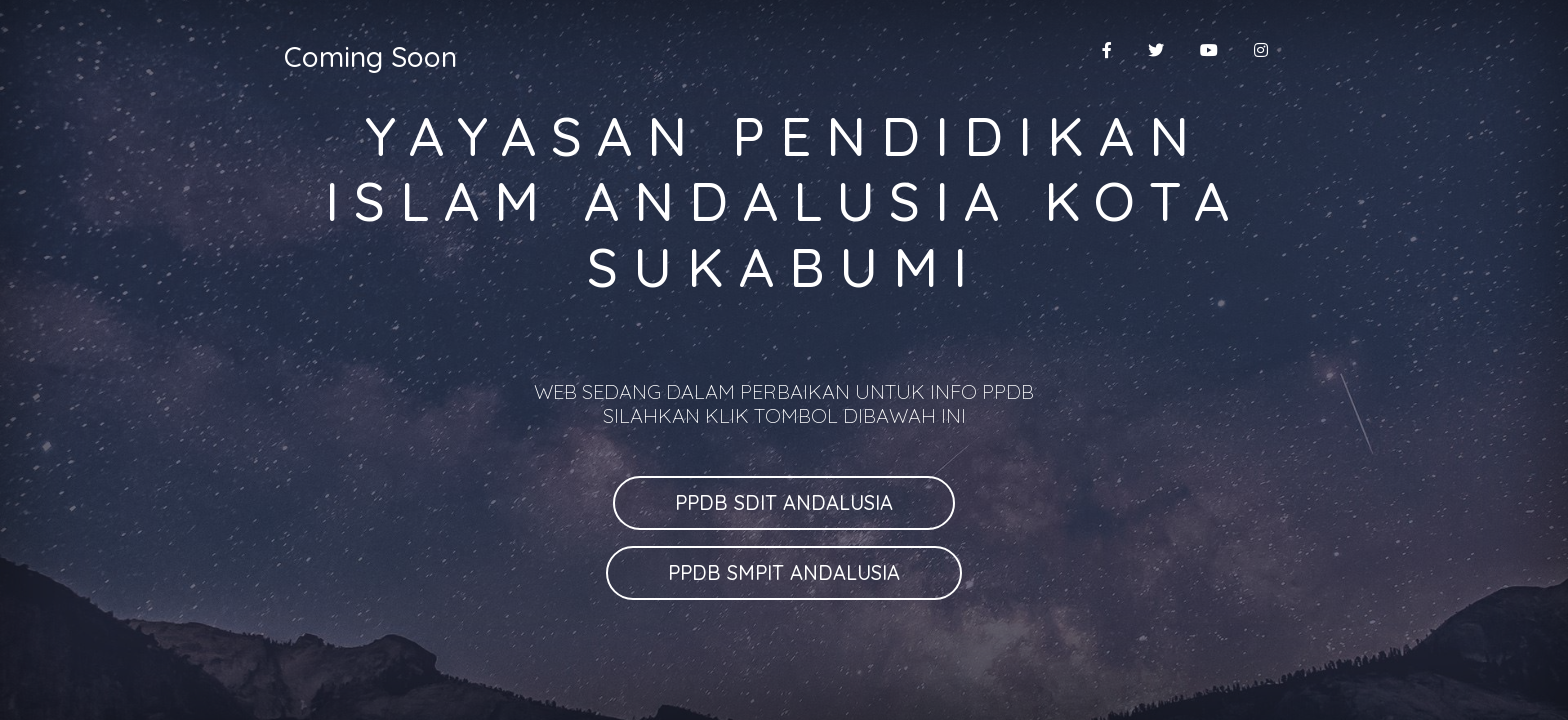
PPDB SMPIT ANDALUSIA (784, 572)
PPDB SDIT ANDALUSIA (784, 502)
